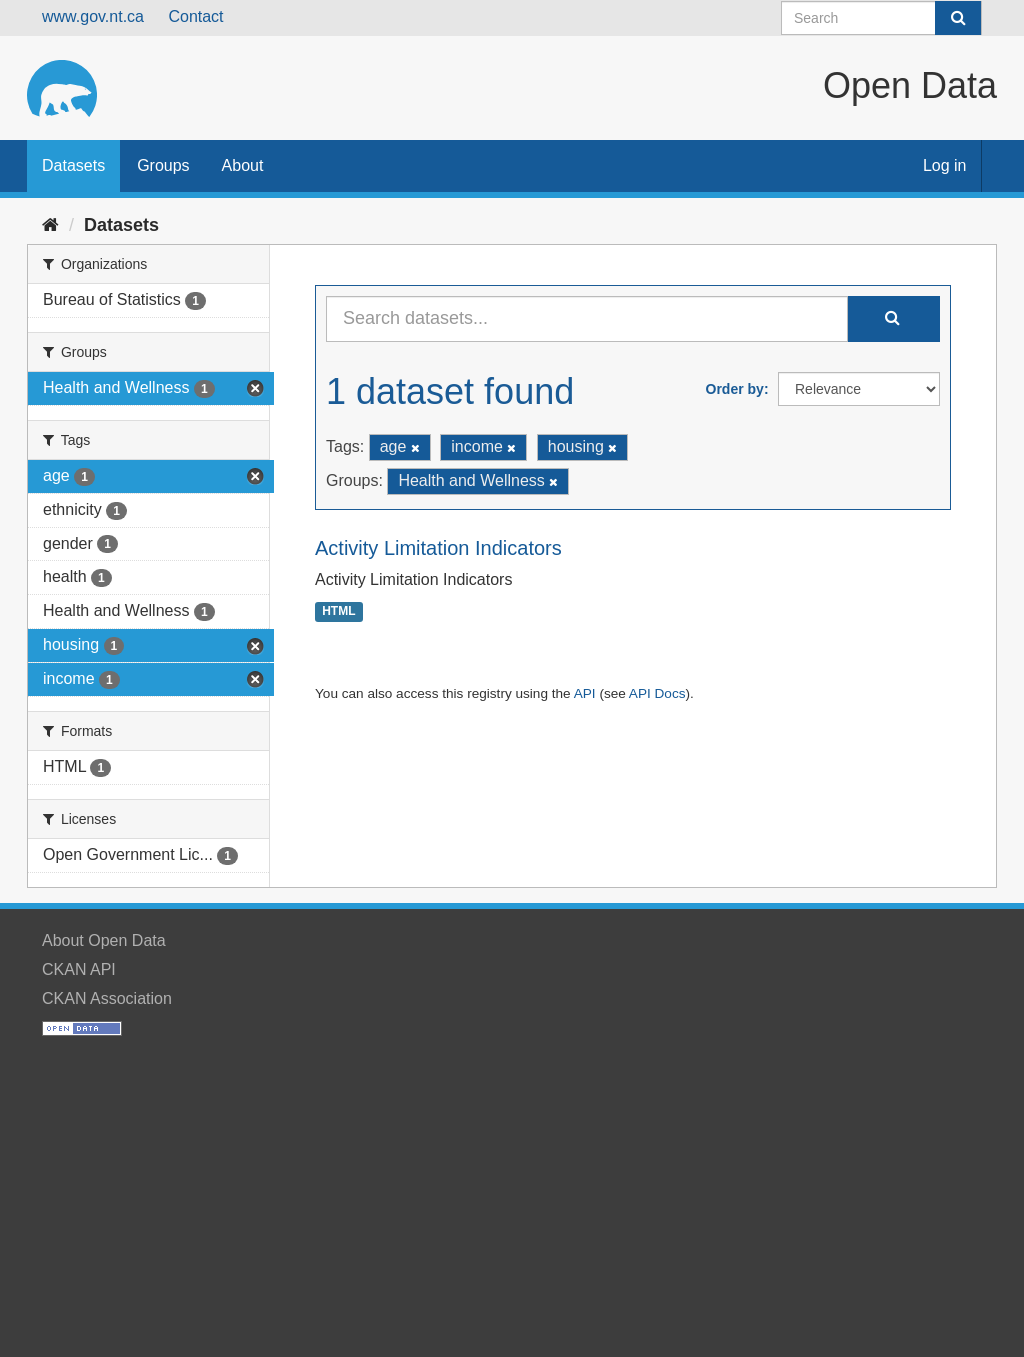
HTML (338, 612)
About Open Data (104, 940)
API (585, 693)
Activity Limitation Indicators (438, 548)
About (243, 165)
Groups (163, 165)
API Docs (657, 693)
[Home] (50, 225)
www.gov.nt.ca (93, 16)
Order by (735, 389)
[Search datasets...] (587, 319)
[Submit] (958, 18)
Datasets (73, 165)
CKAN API (79, 969)
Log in (945, 165)
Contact (195, 16)
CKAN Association (107, 998)
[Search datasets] (881, 18)
